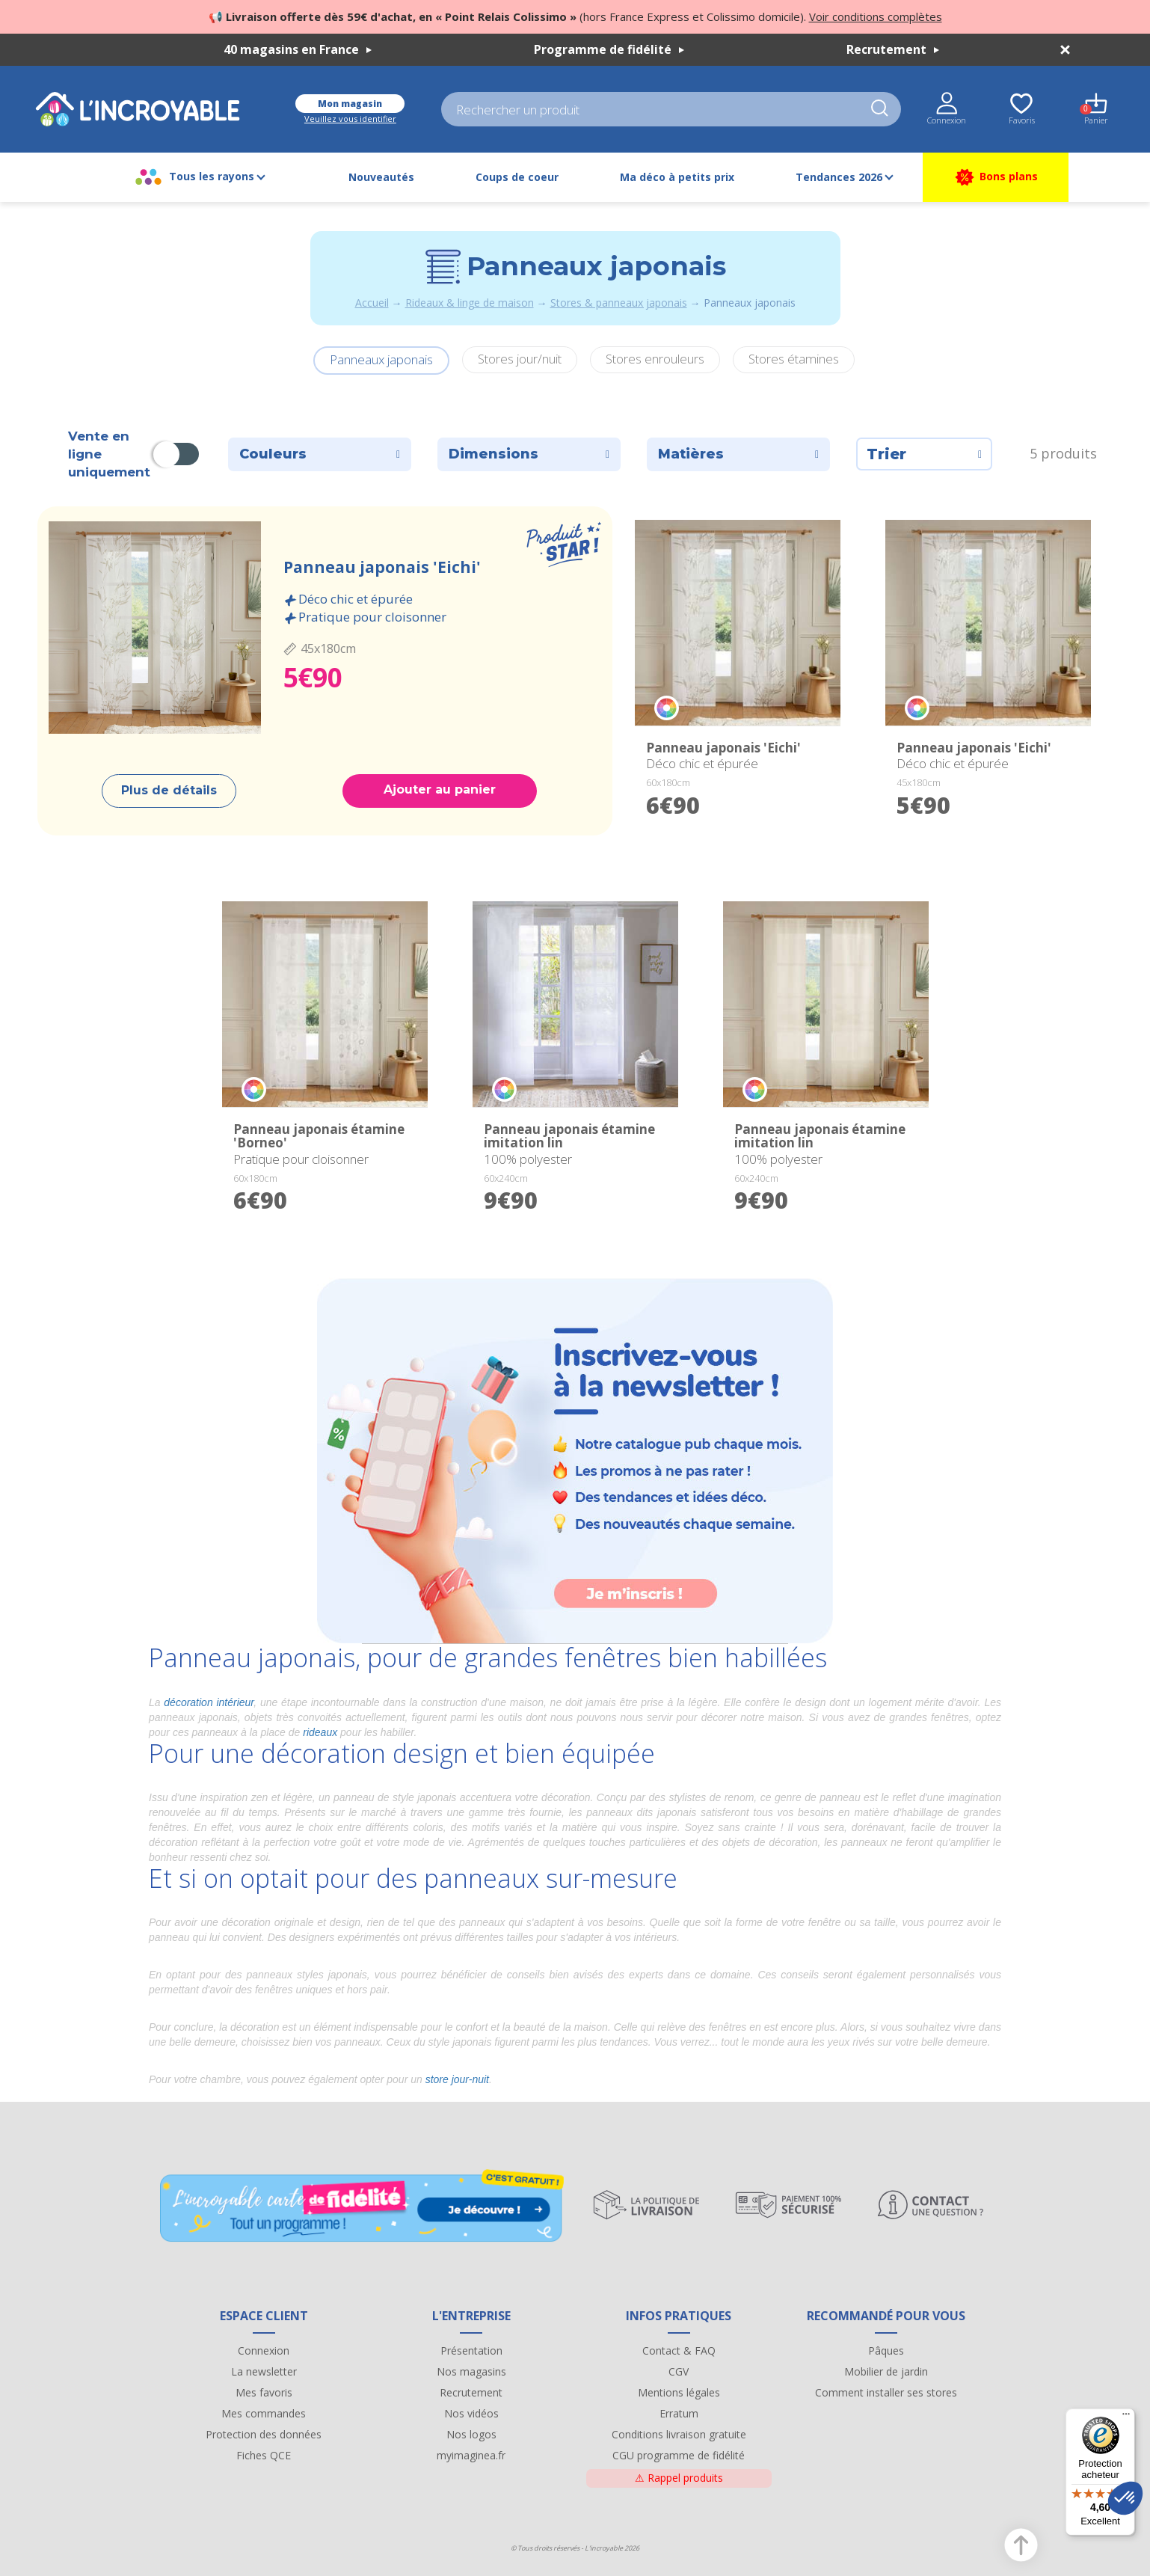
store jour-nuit (457, 2079)
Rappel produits (679, 2478)
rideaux (320, 1732)
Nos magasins (471, 2371)
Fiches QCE (263, 2455)
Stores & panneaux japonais (618, 302)
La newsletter (264, 2371)
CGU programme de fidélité (678, 2455)
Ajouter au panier (440, 789)
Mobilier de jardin (886, 2371)
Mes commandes (263, 2413)
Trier (924, 454)
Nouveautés (381, 177)
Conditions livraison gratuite (679, 2434)
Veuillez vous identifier (350, 118)
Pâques (886, 2350)
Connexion (263, 2350)
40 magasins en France (298, 49)
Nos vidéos (471, 2413)
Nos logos (471, 2434)
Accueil (372, 302)
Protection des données (264, 2434)
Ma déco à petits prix (677, 177)
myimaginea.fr (471, 2455)
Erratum (678, 2413)
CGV (678, 2371)
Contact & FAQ (679, 2350)
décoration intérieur (208, 1702)
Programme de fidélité (609, 49)
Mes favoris (264, 2392)
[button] (1125, 2498)
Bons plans (995, 177)
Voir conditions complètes (875, 16)
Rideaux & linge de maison (469, 302)
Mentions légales (679, 2392)
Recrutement (892, 49)
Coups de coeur (517, 177)
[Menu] (1126, 2417)
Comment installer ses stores (886, 2392)
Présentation (471, 2350)
